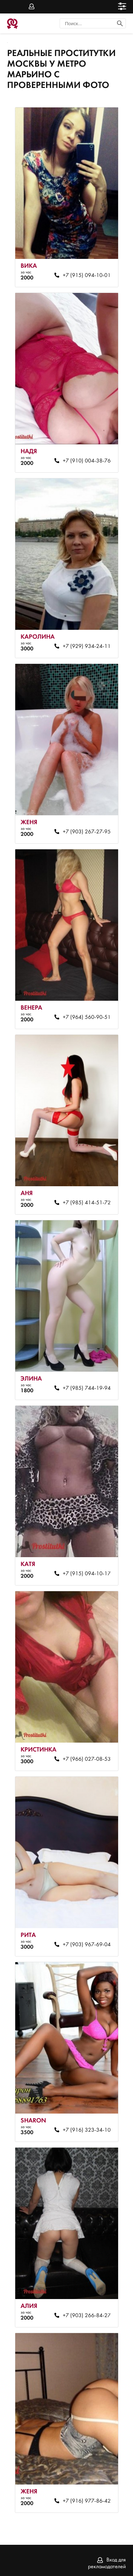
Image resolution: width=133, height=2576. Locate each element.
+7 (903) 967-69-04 (87, 1945)
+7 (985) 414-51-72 (87, 1203)
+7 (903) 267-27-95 (87, 832)
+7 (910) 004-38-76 (87, 461)
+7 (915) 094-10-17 (87, 1574)
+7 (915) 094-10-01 (87, 275)
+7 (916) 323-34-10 (87, 2130)
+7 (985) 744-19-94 (87, 1388)
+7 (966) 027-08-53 (87, 1759)
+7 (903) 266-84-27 (87, 2316)
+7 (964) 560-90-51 (87, 1017)
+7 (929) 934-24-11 (87, 646)
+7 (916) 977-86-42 (87, 2501)
